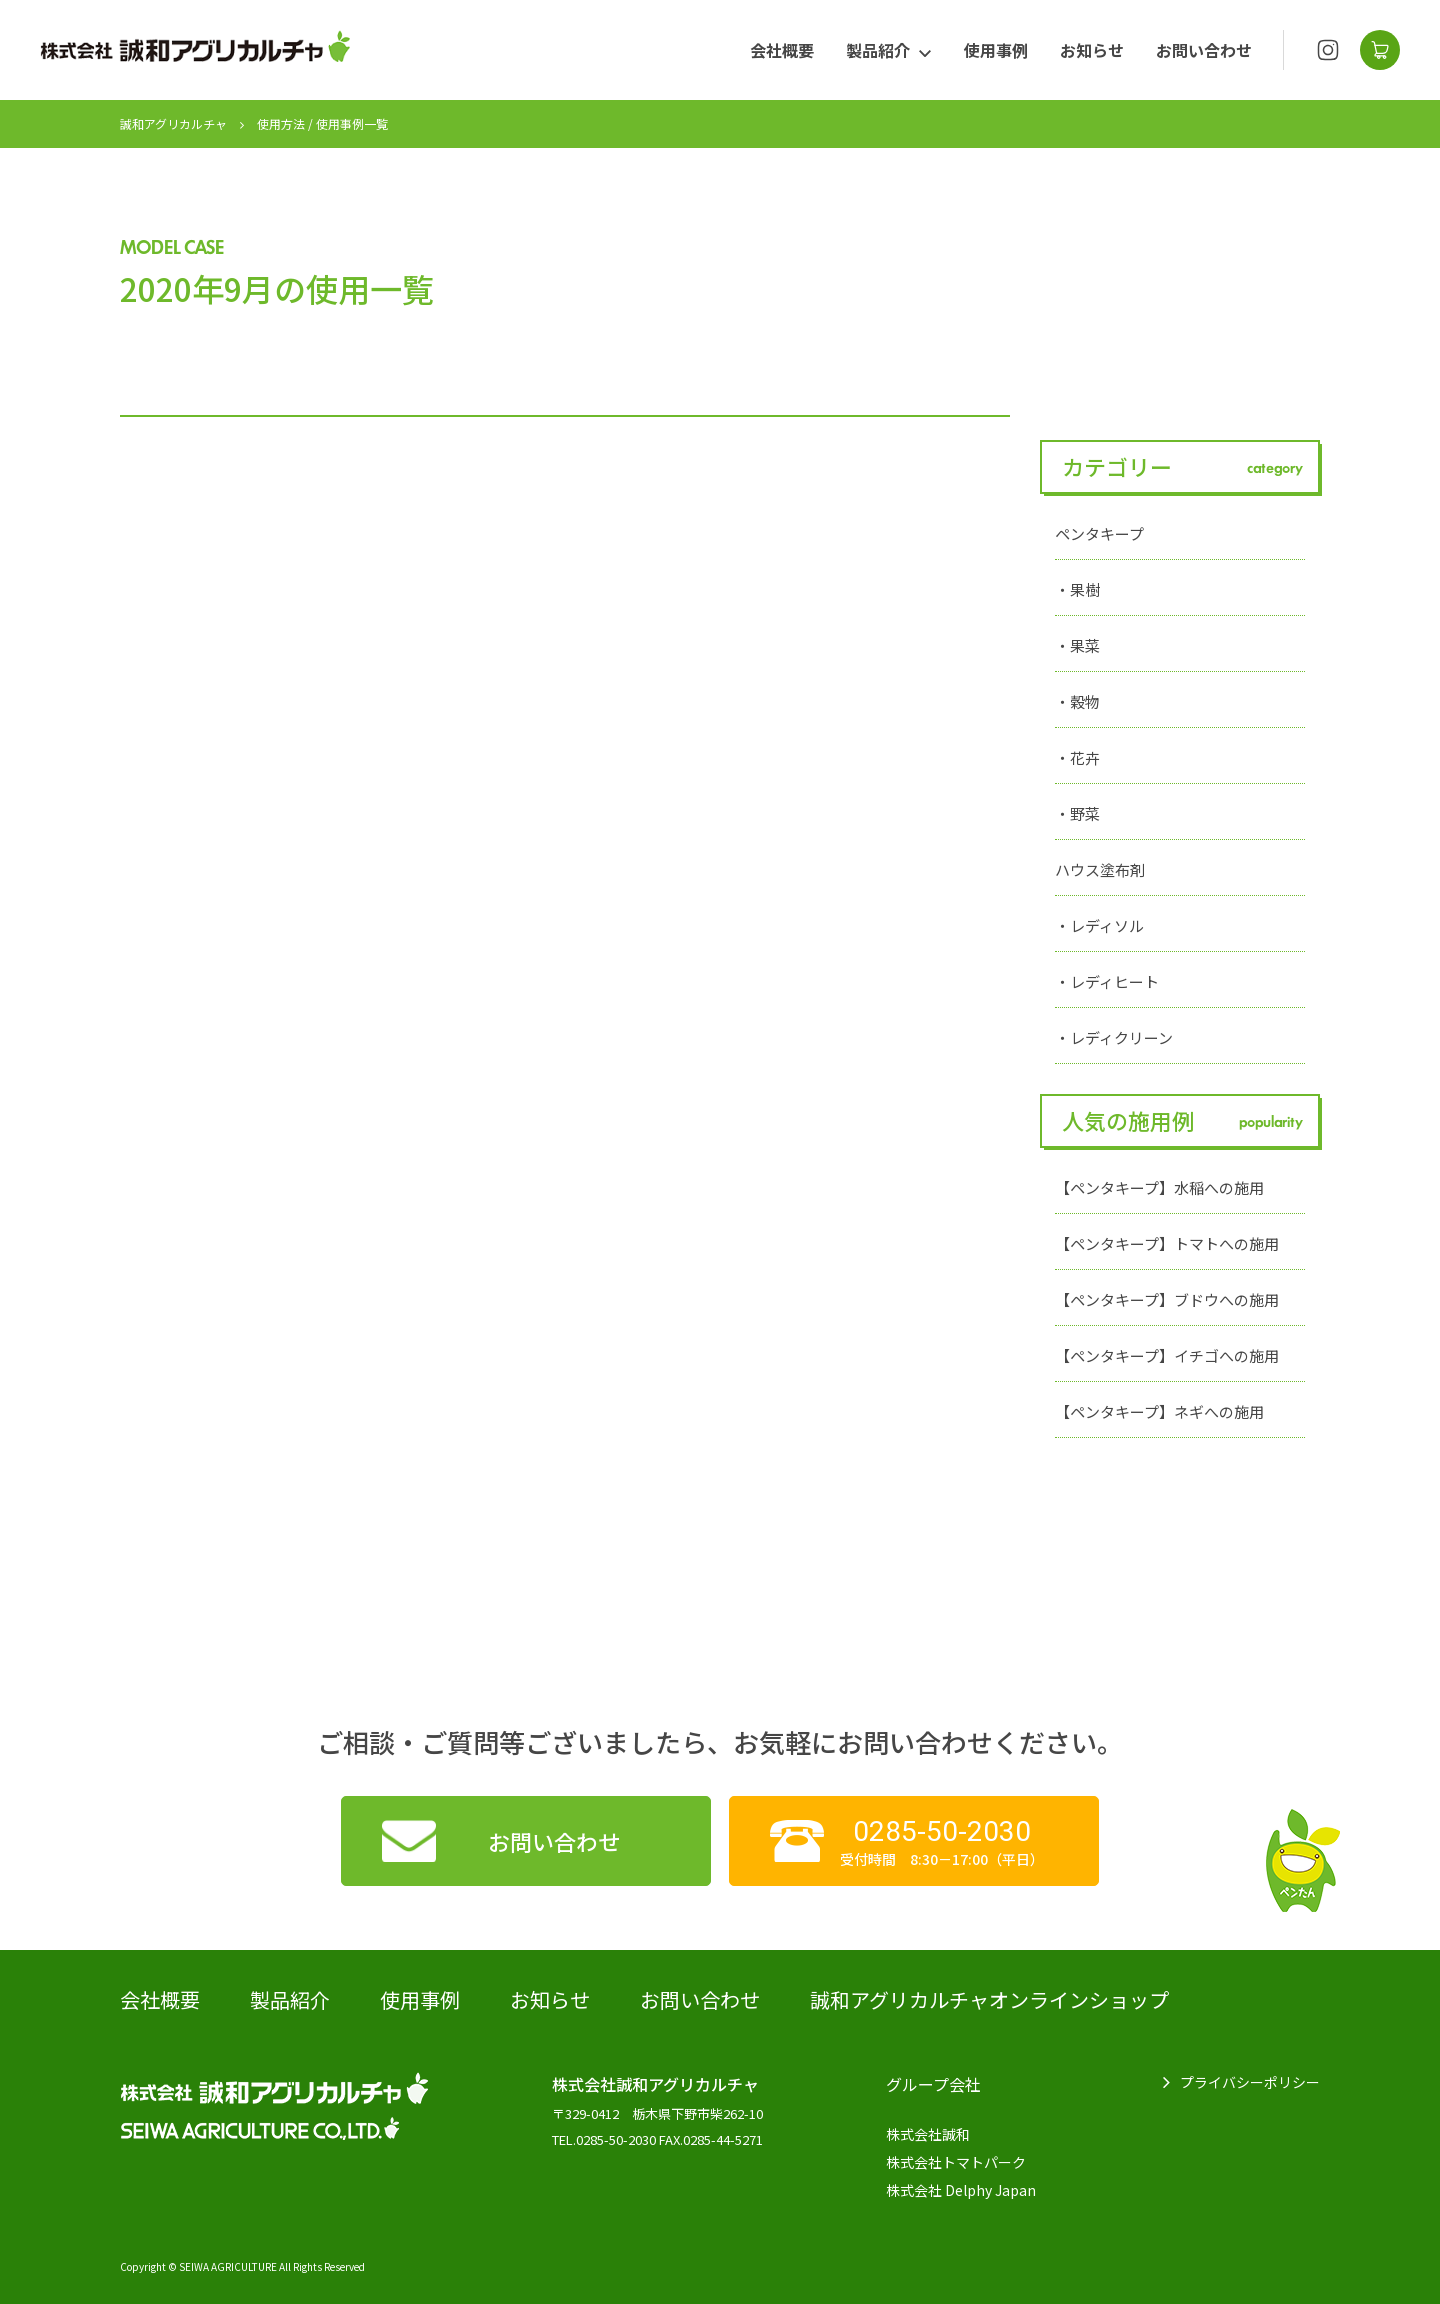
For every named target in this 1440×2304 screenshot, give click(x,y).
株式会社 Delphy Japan (961, 2190)
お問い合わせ (1204, 50)
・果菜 (1077, 645)
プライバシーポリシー (1250, 2082)
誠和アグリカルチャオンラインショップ (989, 1999)
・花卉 (1077, 757)
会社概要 (782, 50)
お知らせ (1092, 50)
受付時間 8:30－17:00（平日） (941, 1841)
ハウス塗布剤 (1100, 869)
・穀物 (1077, 701)
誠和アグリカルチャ (173, 123)
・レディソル (1099, 925)
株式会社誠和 (928, 2134)
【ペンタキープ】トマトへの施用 (1167, 1243)
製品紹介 (878, 50)
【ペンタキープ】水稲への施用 (1159, 1187)
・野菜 (1077, 813)
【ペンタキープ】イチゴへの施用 (1167, 1355)
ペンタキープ (1099, 533)
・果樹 (1077, 589)
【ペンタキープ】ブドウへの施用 (1167, 1299)
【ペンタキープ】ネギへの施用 (1159, 1411)
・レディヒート (1107, 981)
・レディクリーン (1114, 1037)
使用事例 (996, 50)
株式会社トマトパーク (956, 2162)
